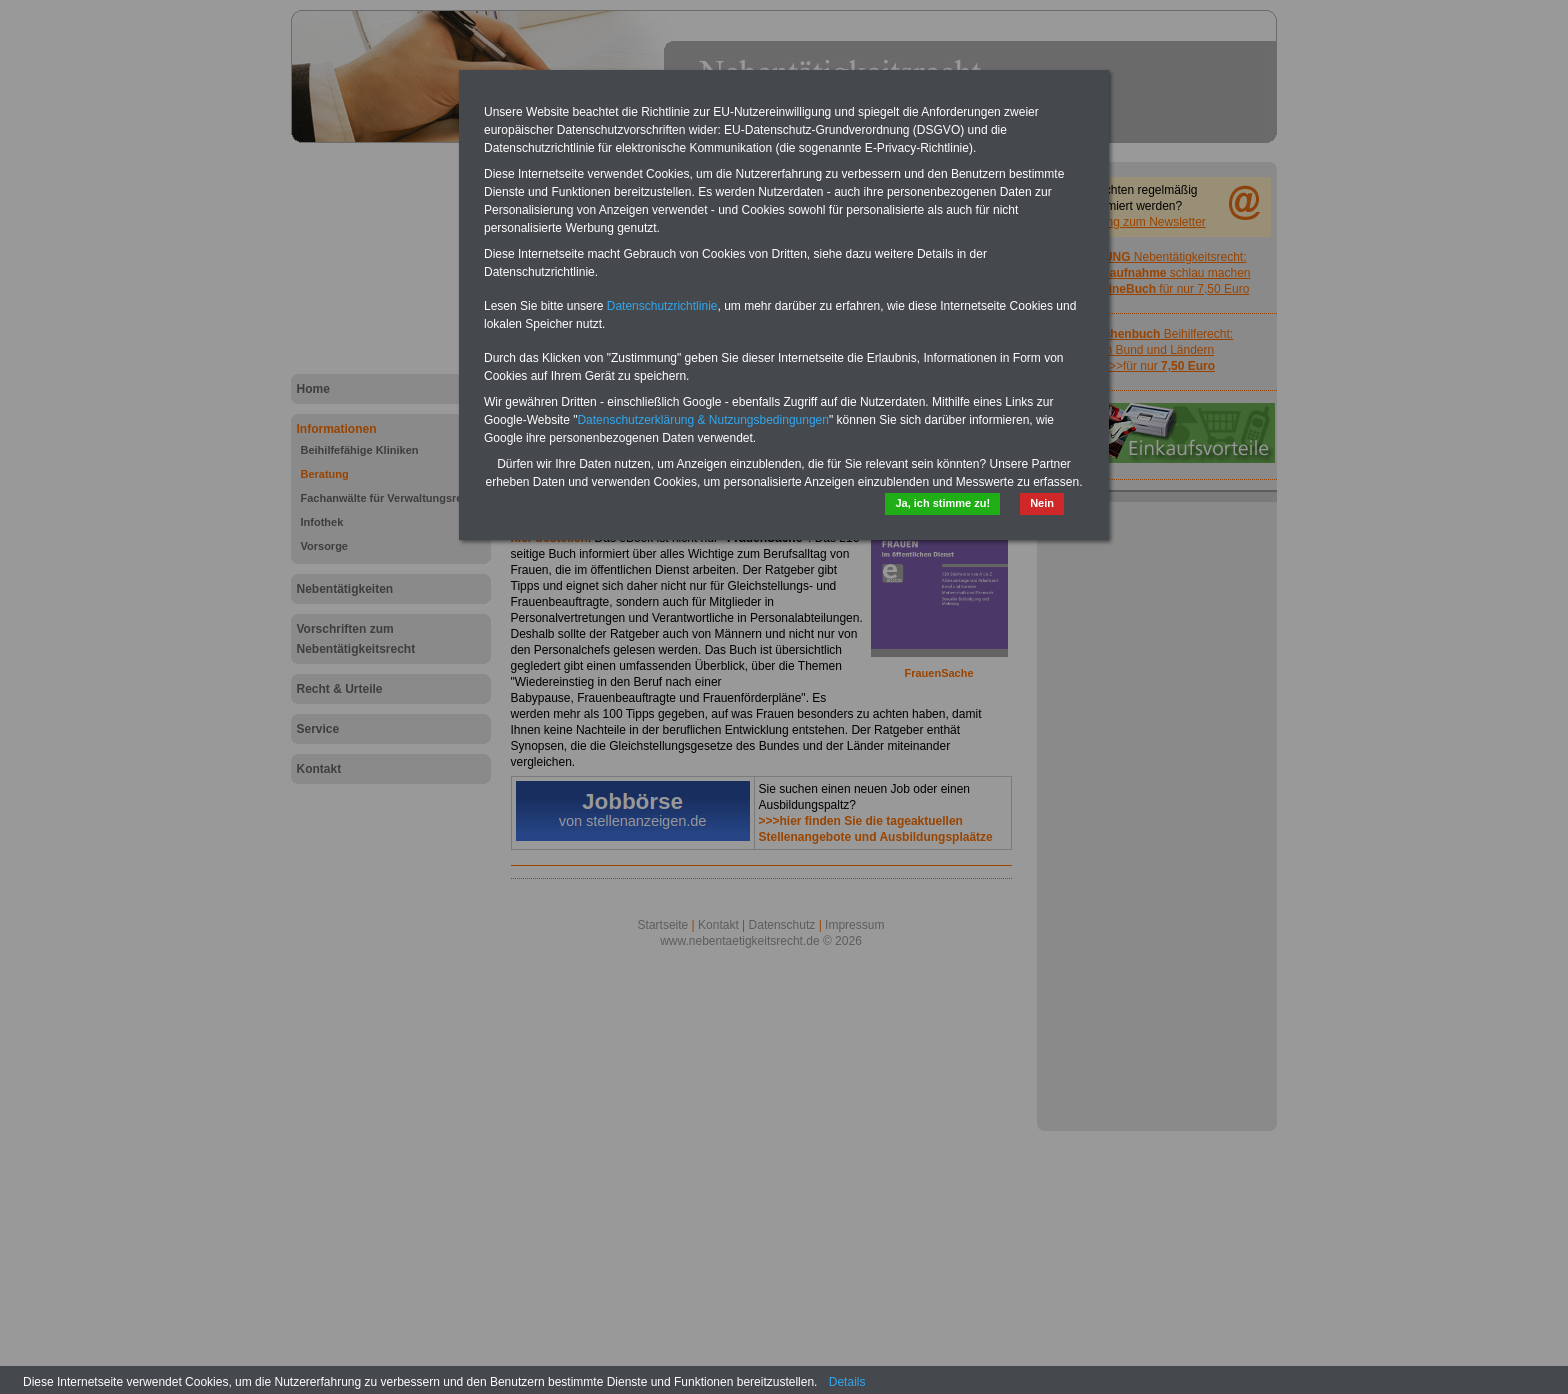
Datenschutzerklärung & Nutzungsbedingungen (703, 420)
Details (847, 1382)
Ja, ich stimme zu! (942, 503)
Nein (1042, 503)
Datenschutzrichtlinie (662, 306)
